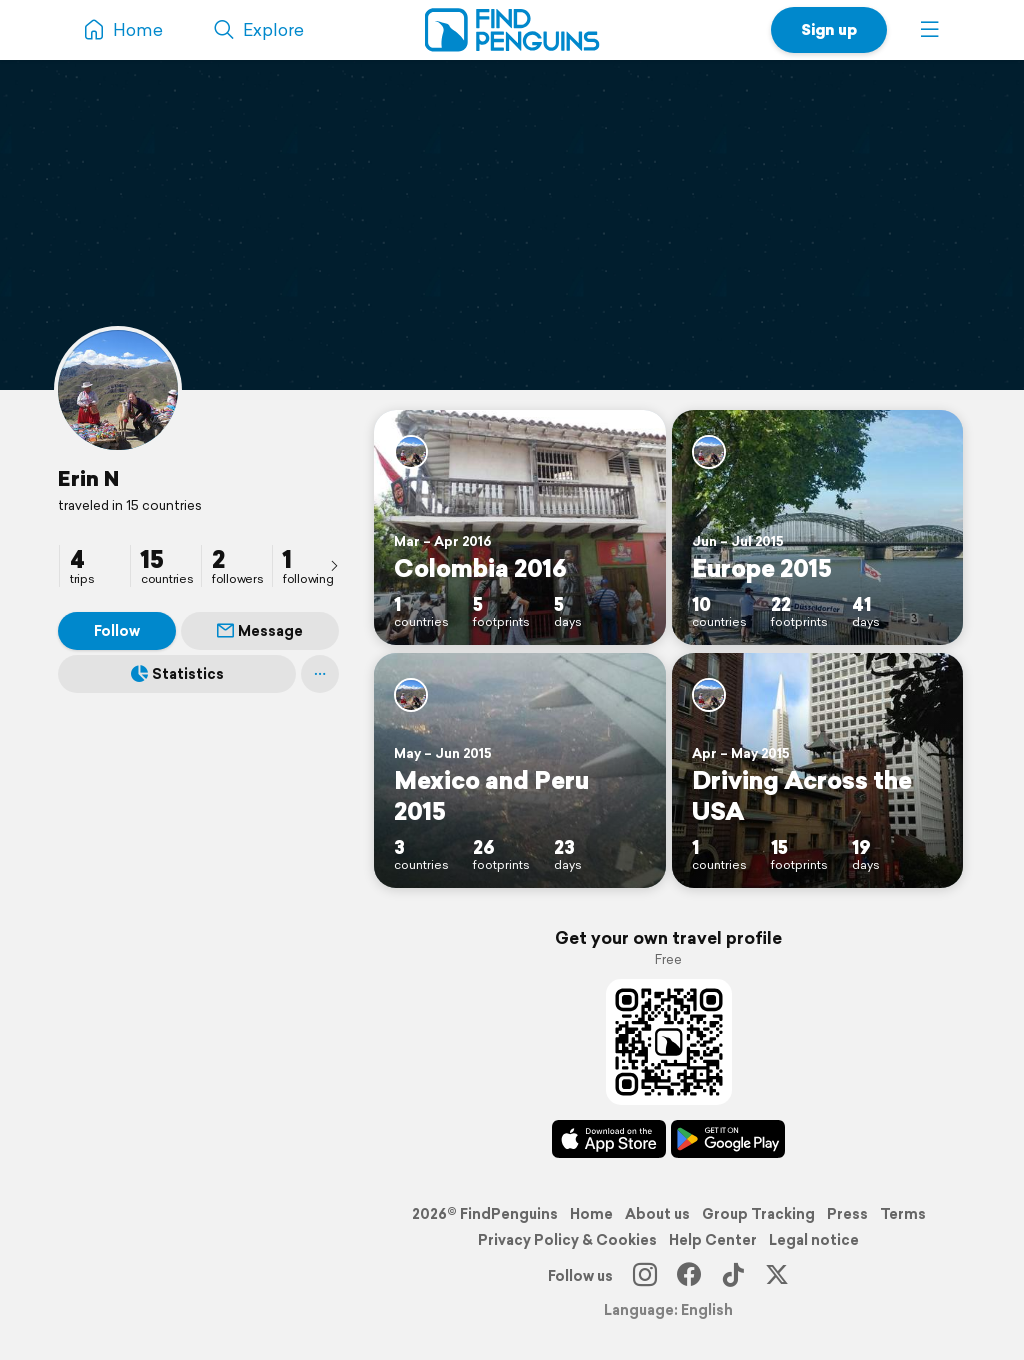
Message (260, 631)
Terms (903, 1214)
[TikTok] (733, 1276)
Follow (117, 631)
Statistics (177, 674)
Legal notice (814, 1240)
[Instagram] (645, 1276)
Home (591, 1214)
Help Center (713, 1240)
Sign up (829, 29)
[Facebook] (689, 1276)
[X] (777, 1276)
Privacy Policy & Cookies (567, 1240)
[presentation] (334, 565)
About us (657, 1214)
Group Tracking (758, 1214)
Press (847, 1214)
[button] (930, 30)
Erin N (88, 478)
